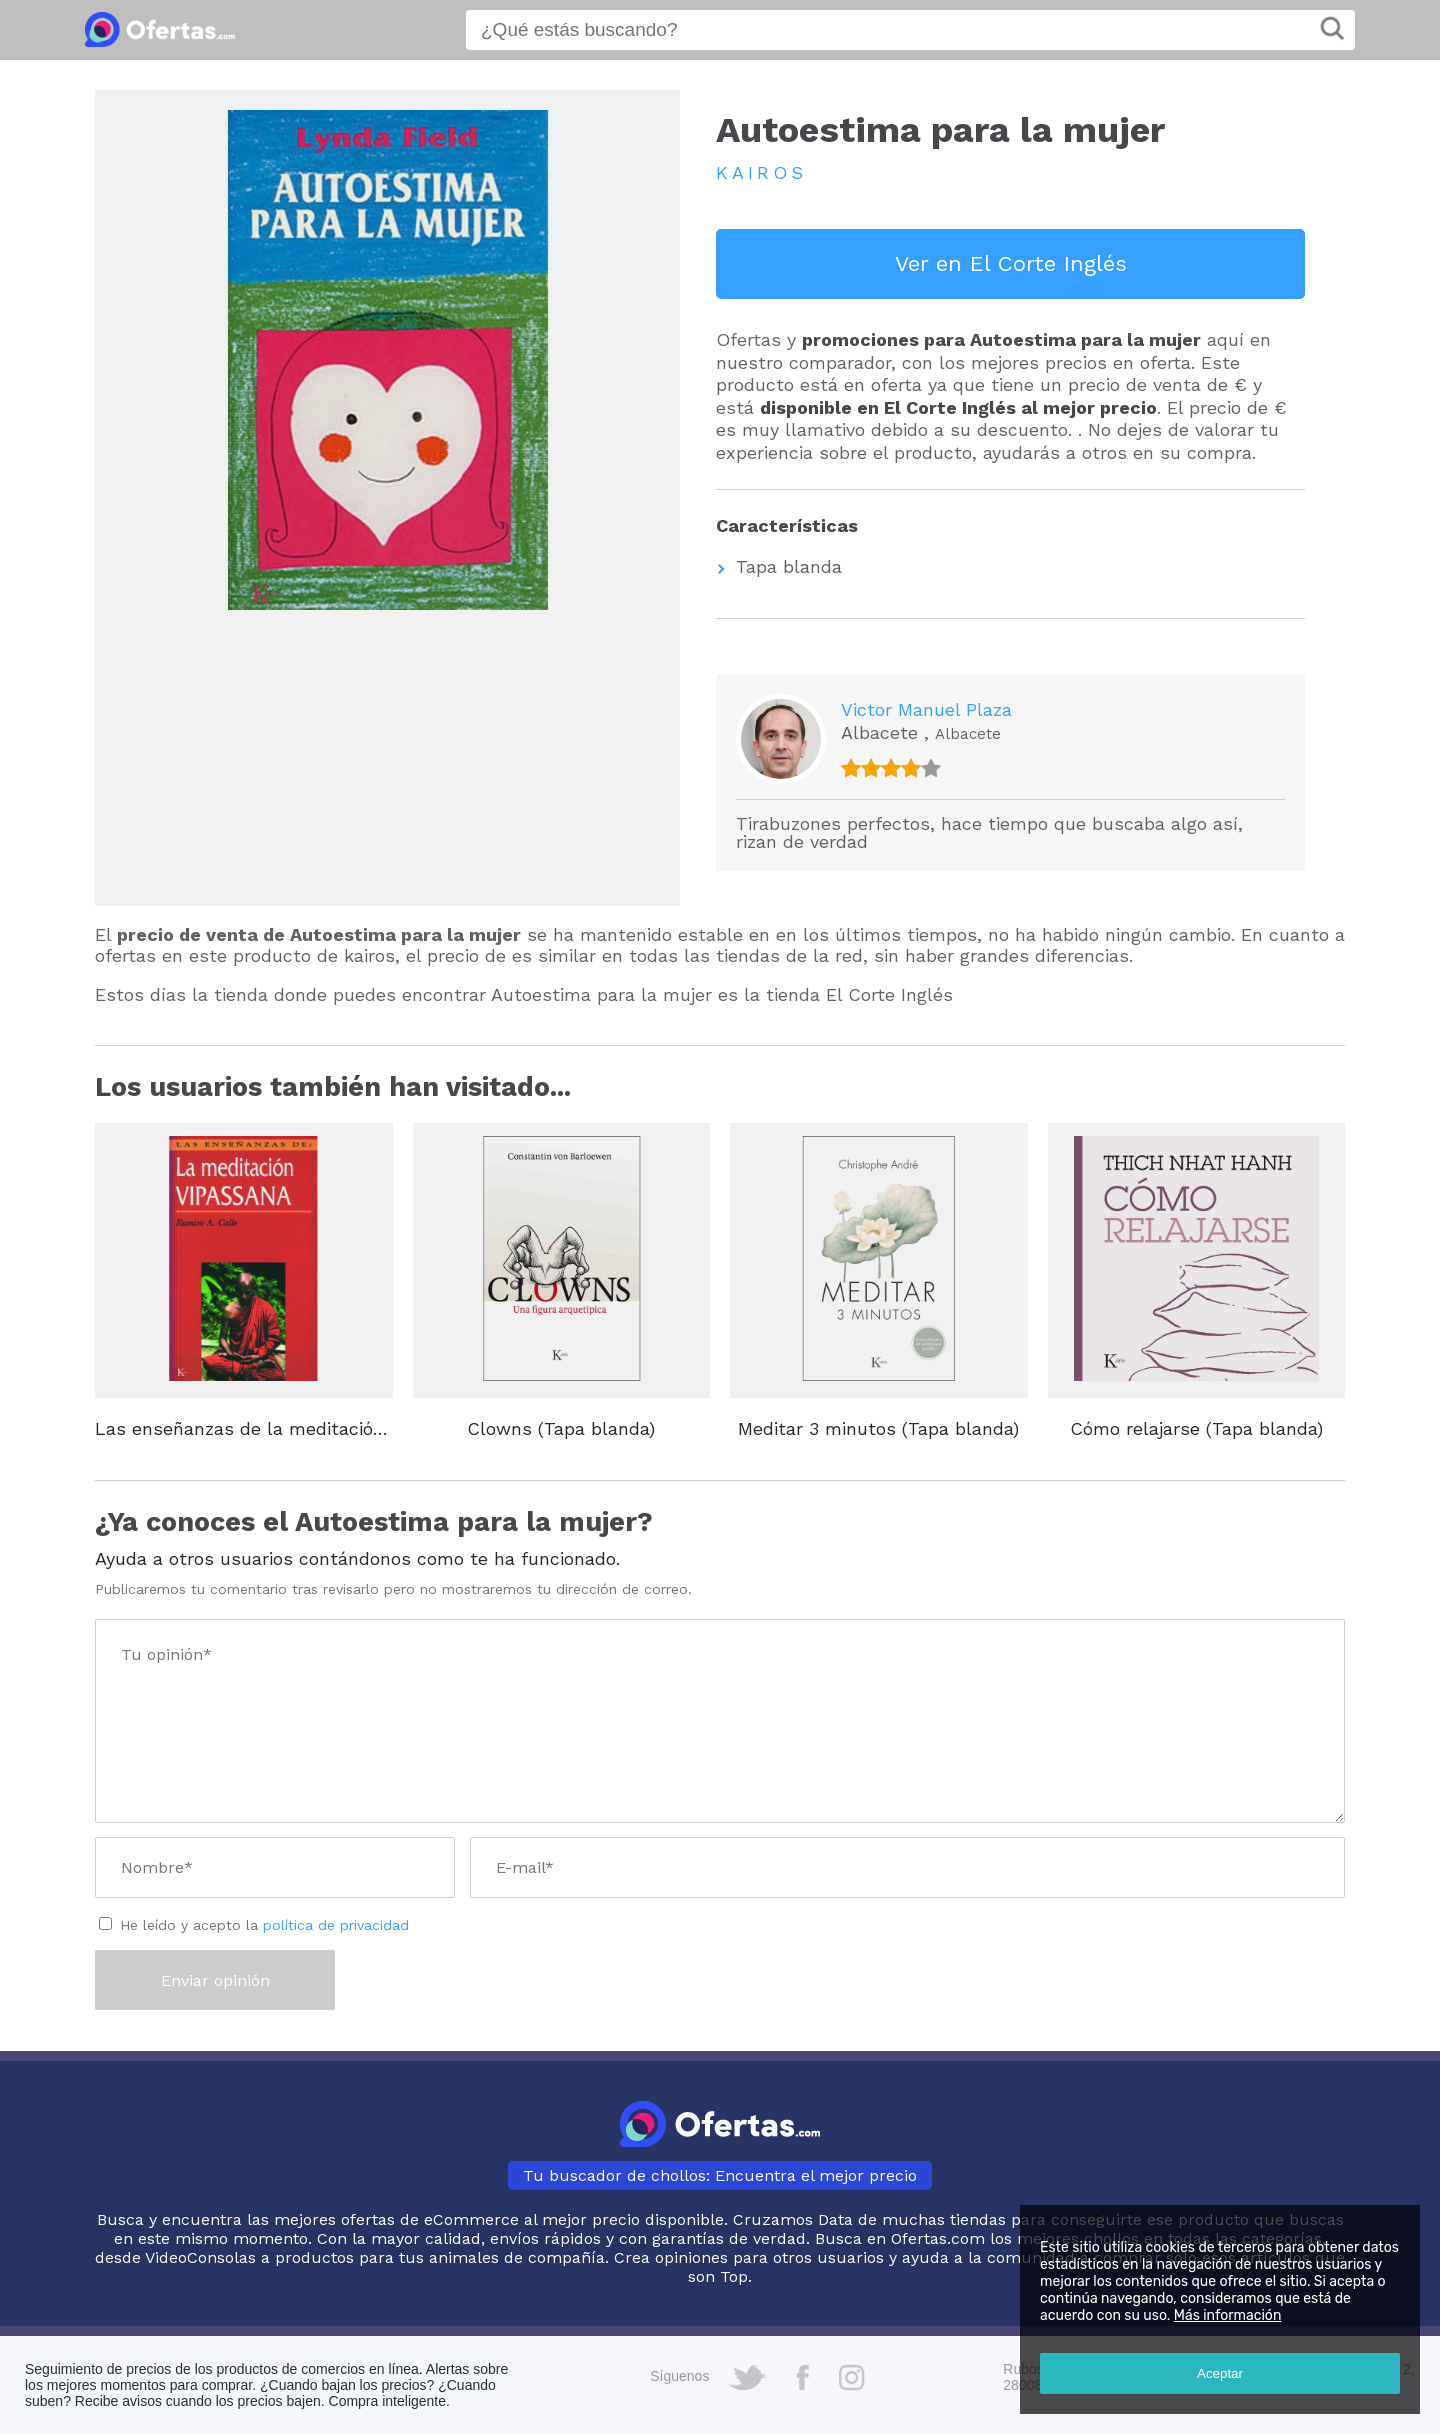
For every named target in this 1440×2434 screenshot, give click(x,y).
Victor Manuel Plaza (926, 709)
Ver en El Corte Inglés (1011, 263)
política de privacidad (336, 1925)
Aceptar (1220, 2373)
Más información (1228, 2315)
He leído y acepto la (264, 1925)
